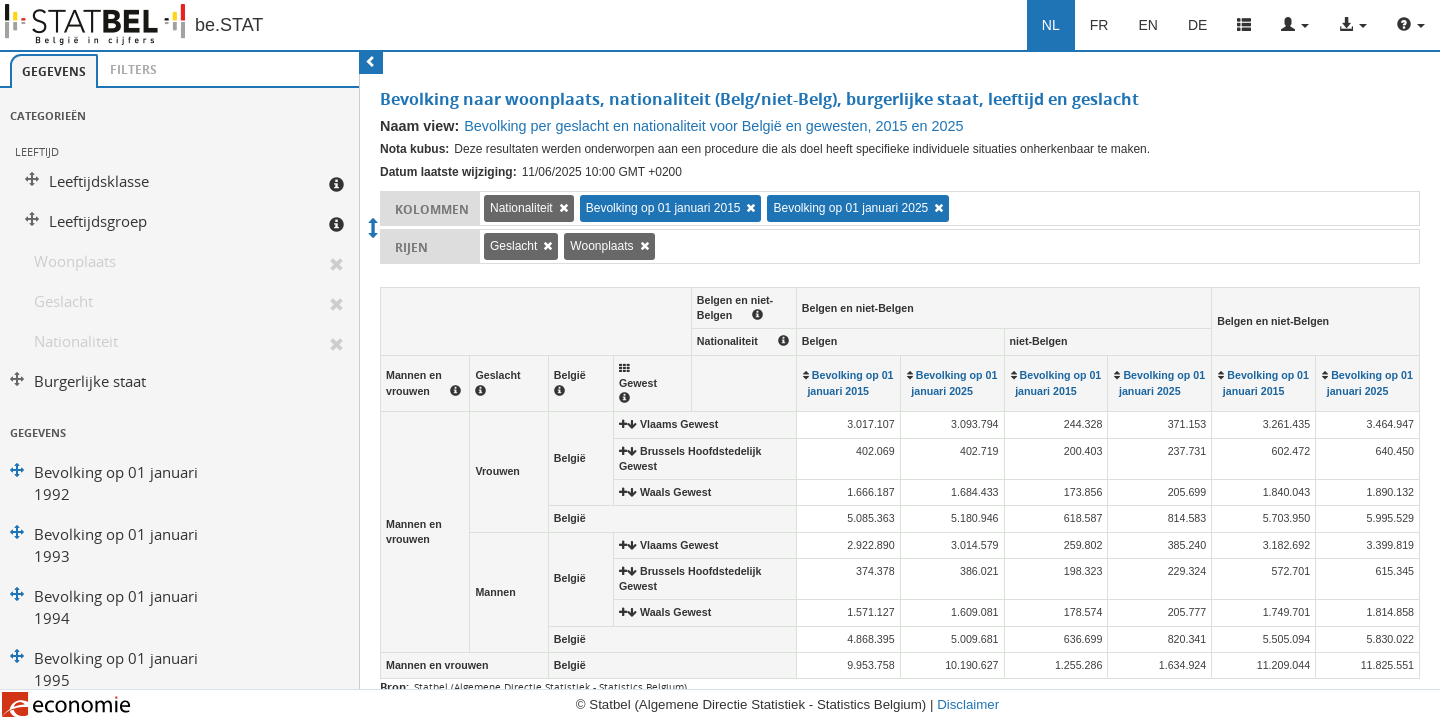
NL (1051, 25)
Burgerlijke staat (90, 381)
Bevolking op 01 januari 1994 (116, 607)
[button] (1295, 25)
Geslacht (63, 301)
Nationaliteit (76, 341)
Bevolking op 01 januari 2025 (850, 208)
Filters (133, 69)
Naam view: (419, 126)
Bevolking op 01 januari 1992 (116, 483)
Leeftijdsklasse (99, 181)
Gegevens (54, 71)
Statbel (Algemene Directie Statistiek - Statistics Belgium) (550, 687)
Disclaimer (968, 704)
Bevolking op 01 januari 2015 (663, 208)
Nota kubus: (414, 149)
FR (1099, 25)
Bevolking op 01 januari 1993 (116, 545)
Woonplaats (75, 261)
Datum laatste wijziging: (448, 172)
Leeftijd (37, 151)
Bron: (394, 686)
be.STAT (229, 25)
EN (1147, 25)
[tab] (54, 71)
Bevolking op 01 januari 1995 (116, 669)
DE (1197, 25)
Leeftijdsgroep (98, 221)
